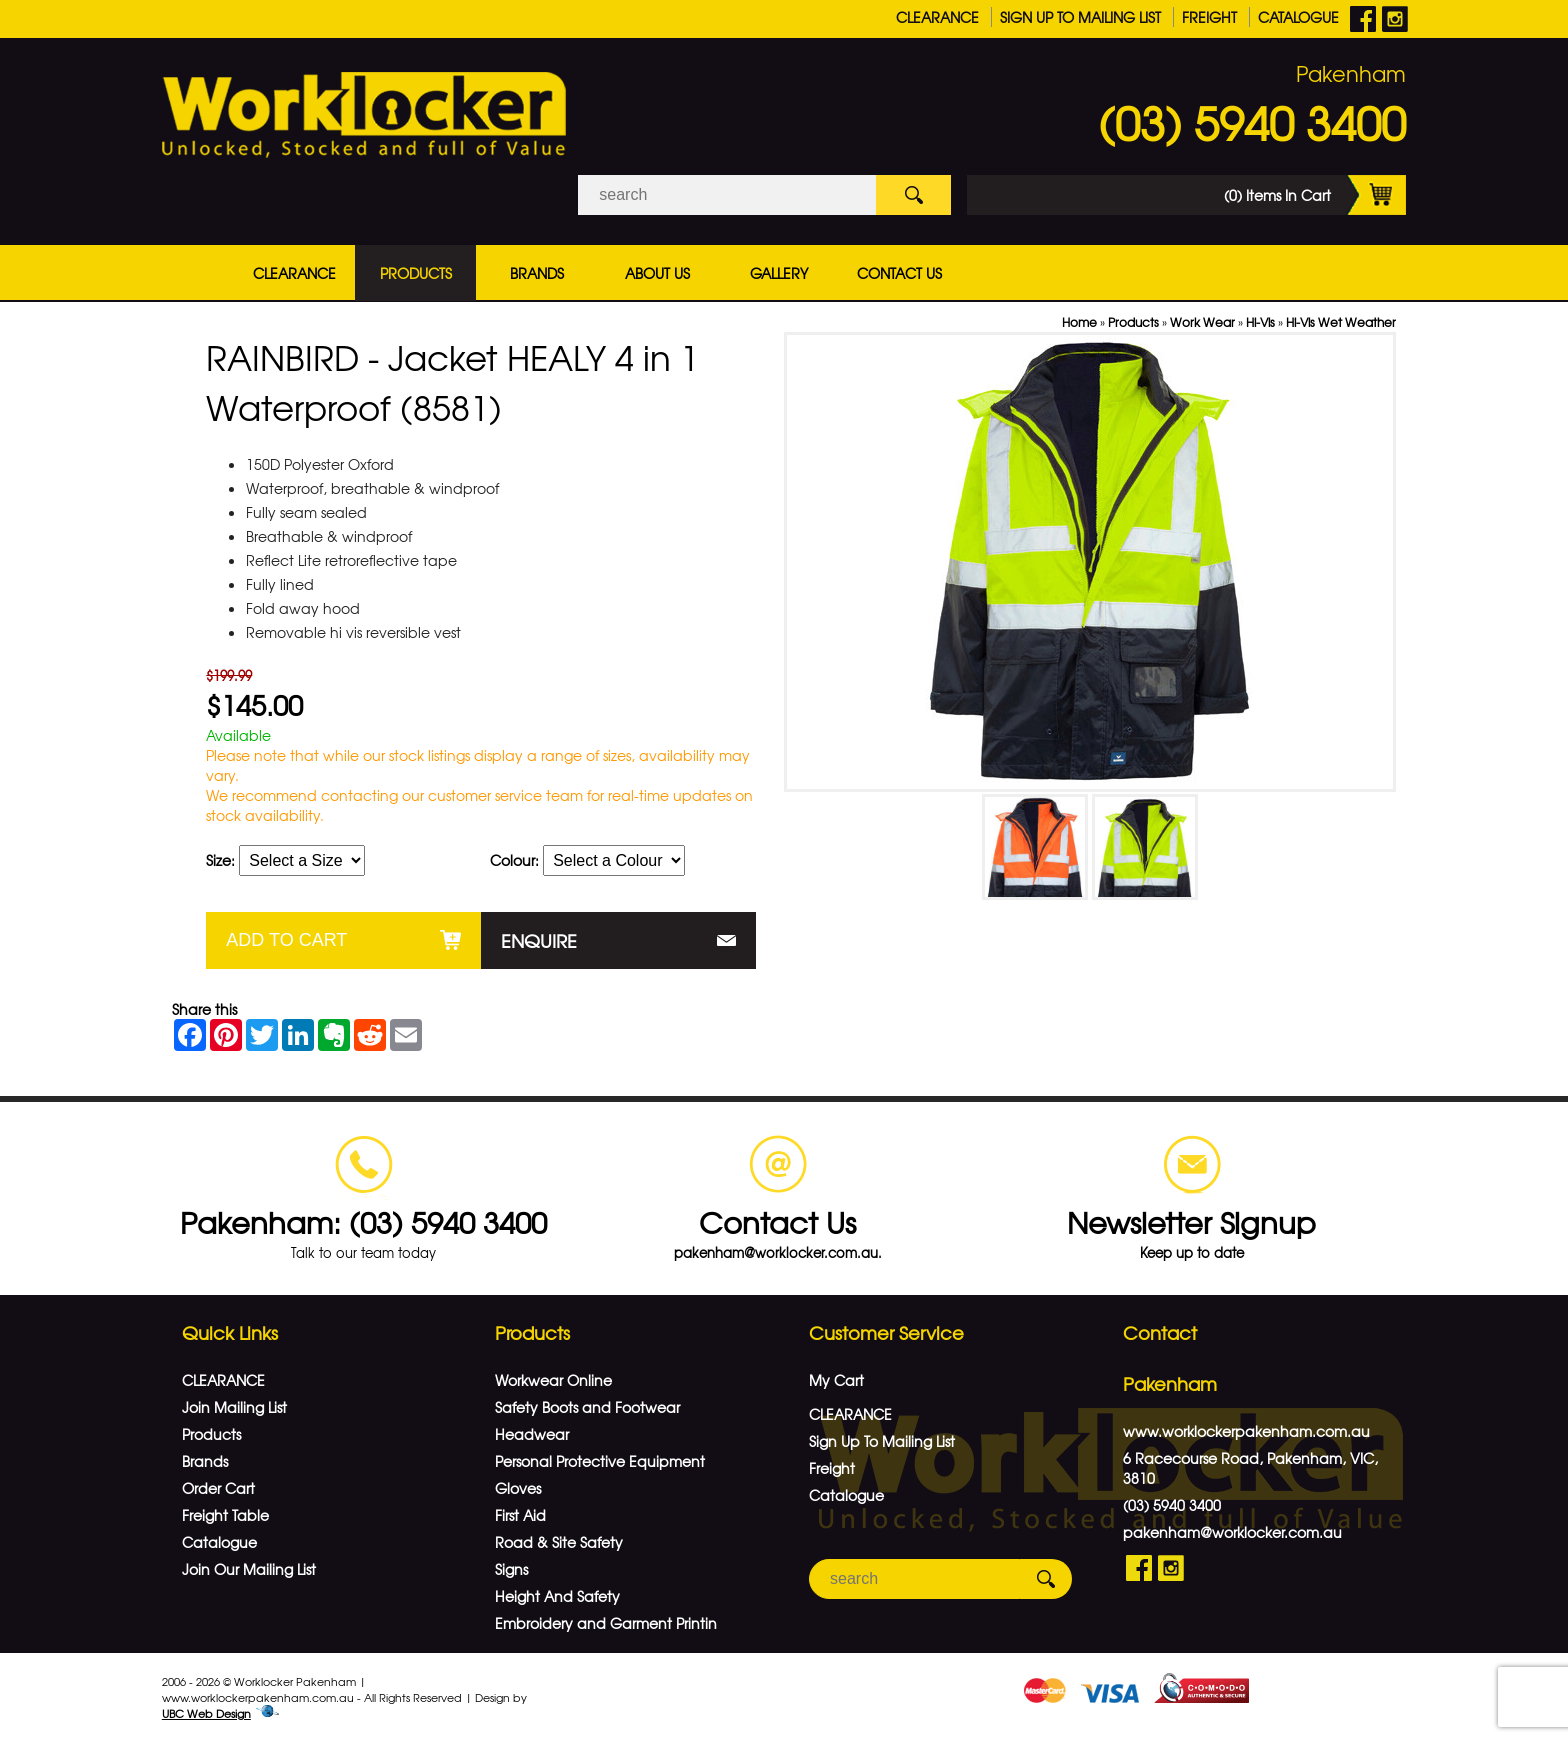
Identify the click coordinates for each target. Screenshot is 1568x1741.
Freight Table (225, 1515)
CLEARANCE (937, 17)
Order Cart (218, 1488)
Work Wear (1202, 322)
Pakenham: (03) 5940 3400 (363, 1221)
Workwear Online (553, 1380)
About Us (657, 273)
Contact (1160, 1332)
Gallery (779, 273)
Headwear (532, 1434)
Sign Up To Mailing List (1080, 17)
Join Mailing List (234, 1407)
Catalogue (1298, 17)
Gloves (518, 1488)
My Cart (836, 1380)
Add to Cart (286, 940)
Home (1079, 322)
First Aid (520, 1515)
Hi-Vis (1260, 322)
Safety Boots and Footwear (587, 1407)
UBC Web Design (206, 1713)
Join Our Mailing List (249, 1569)
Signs (511, 1569)
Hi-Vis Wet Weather (1341, 322)
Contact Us (899, 273)
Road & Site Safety (559, 1542)
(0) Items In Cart (1315, 195)
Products (416, 273)
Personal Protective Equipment (600, 1461)
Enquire (539, 940)
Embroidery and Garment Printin (606, 1623)
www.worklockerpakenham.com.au (1246, 1431)
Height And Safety (557, 1596)
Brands (537, 273)
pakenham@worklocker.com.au (1232, 1532)
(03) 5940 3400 (1252, 122)
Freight (1209, 17)
